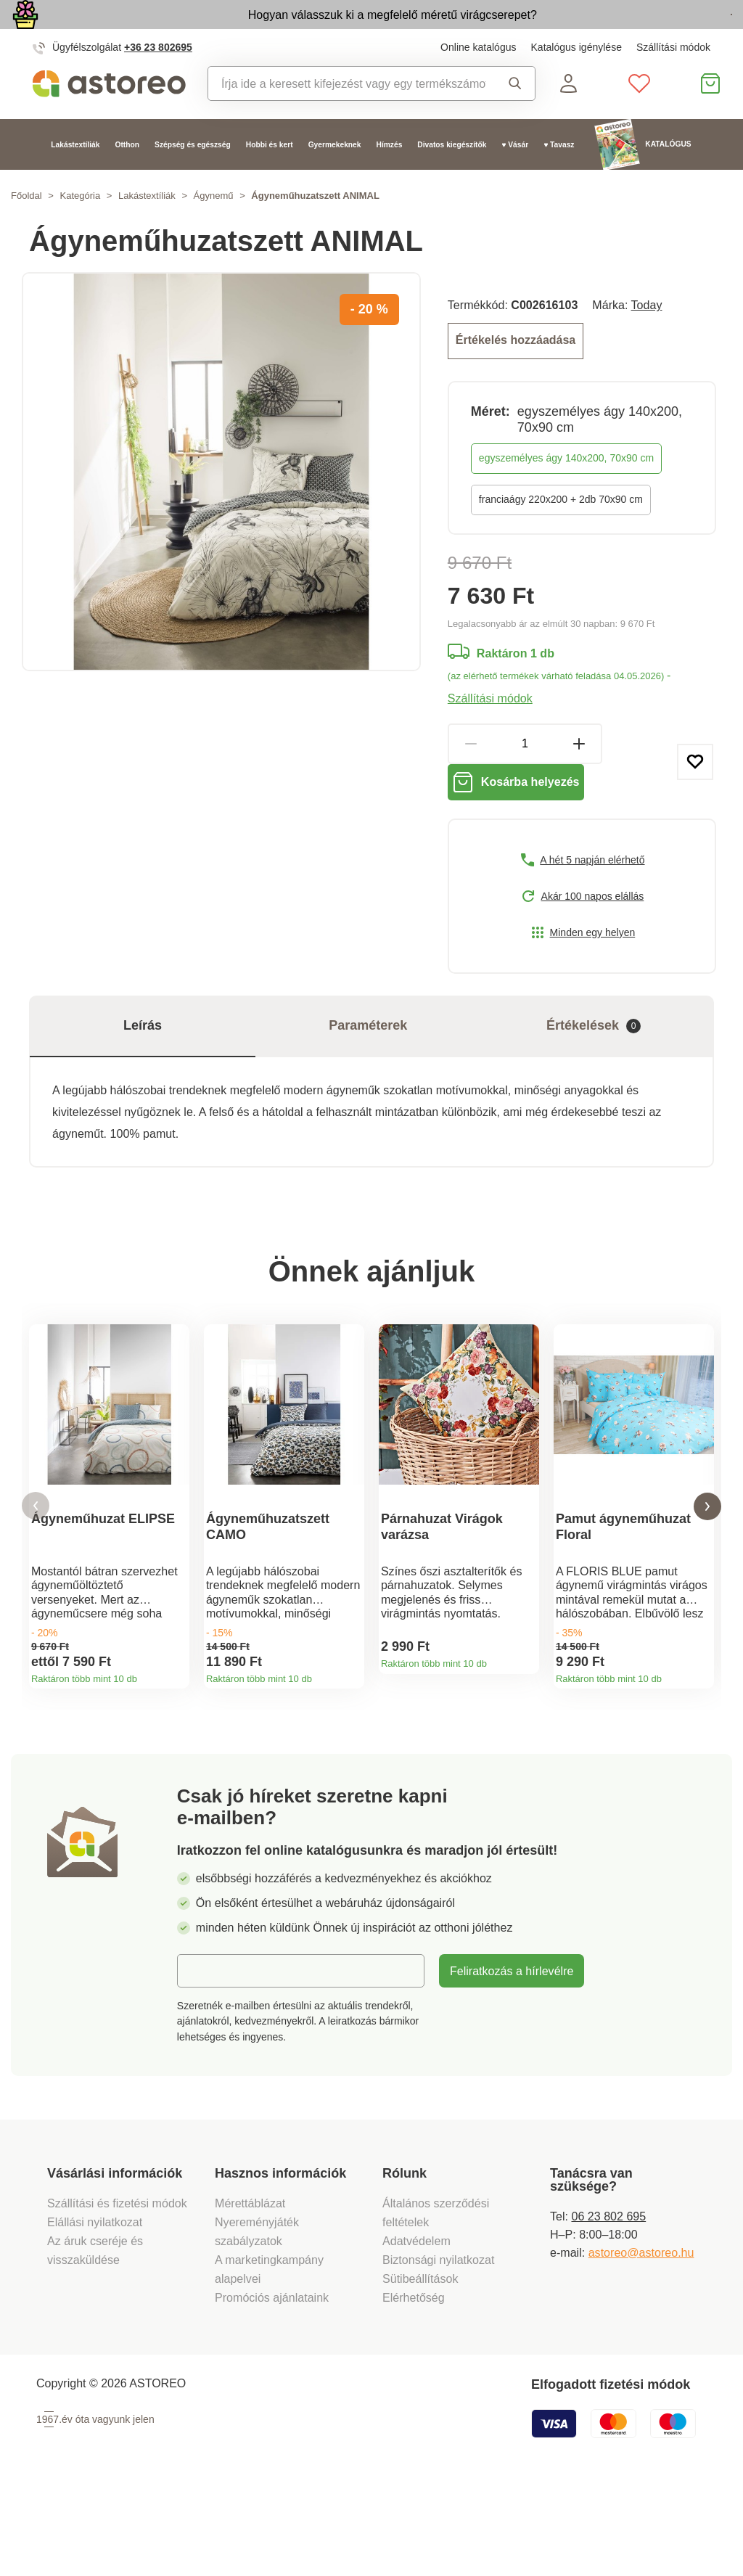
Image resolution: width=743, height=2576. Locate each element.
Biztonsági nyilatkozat (438, 2347)
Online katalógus (478, 80)
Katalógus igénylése (576, 80)
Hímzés (389, 178)
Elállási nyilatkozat (94, 2309)
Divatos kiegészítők (451, 178)
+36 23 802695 (158, 80)
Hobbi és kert (269, 178)
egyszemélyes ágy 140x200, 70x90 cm (566, 488)
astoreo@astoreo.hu (641, 2340)
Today (646, 338)
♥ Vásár (514, 178)
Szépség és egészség (193, 178)
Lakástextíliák (75, 178)
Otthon (127, 178)
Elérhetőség (413, 2385)
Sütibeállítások (420, 2366)
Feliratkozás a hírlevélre (512, 2059)
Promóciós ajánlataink (272, 2385)
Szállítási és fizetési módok (118, 2290)
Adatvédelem (416, 2328)
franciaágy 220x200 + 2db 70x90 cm (561, 530)
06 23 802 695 (608, 2303)
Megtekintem (648, 31)
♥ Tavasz (558, 178)
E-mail (204, 2058)
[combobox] (347, 117)
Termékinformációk (173, 1749)
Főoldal (26, 229)
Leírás (142, 1070)
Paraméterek (368, 1070)
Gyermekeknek (334, 178)
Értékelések (593, 1070)
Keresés (515, 116)
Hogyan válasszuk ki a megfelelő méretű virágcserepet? (302, 30)
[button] (35, 1572)
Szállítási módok (673, 80)
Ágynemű (214, 229)
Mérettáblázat (250, 2290)
